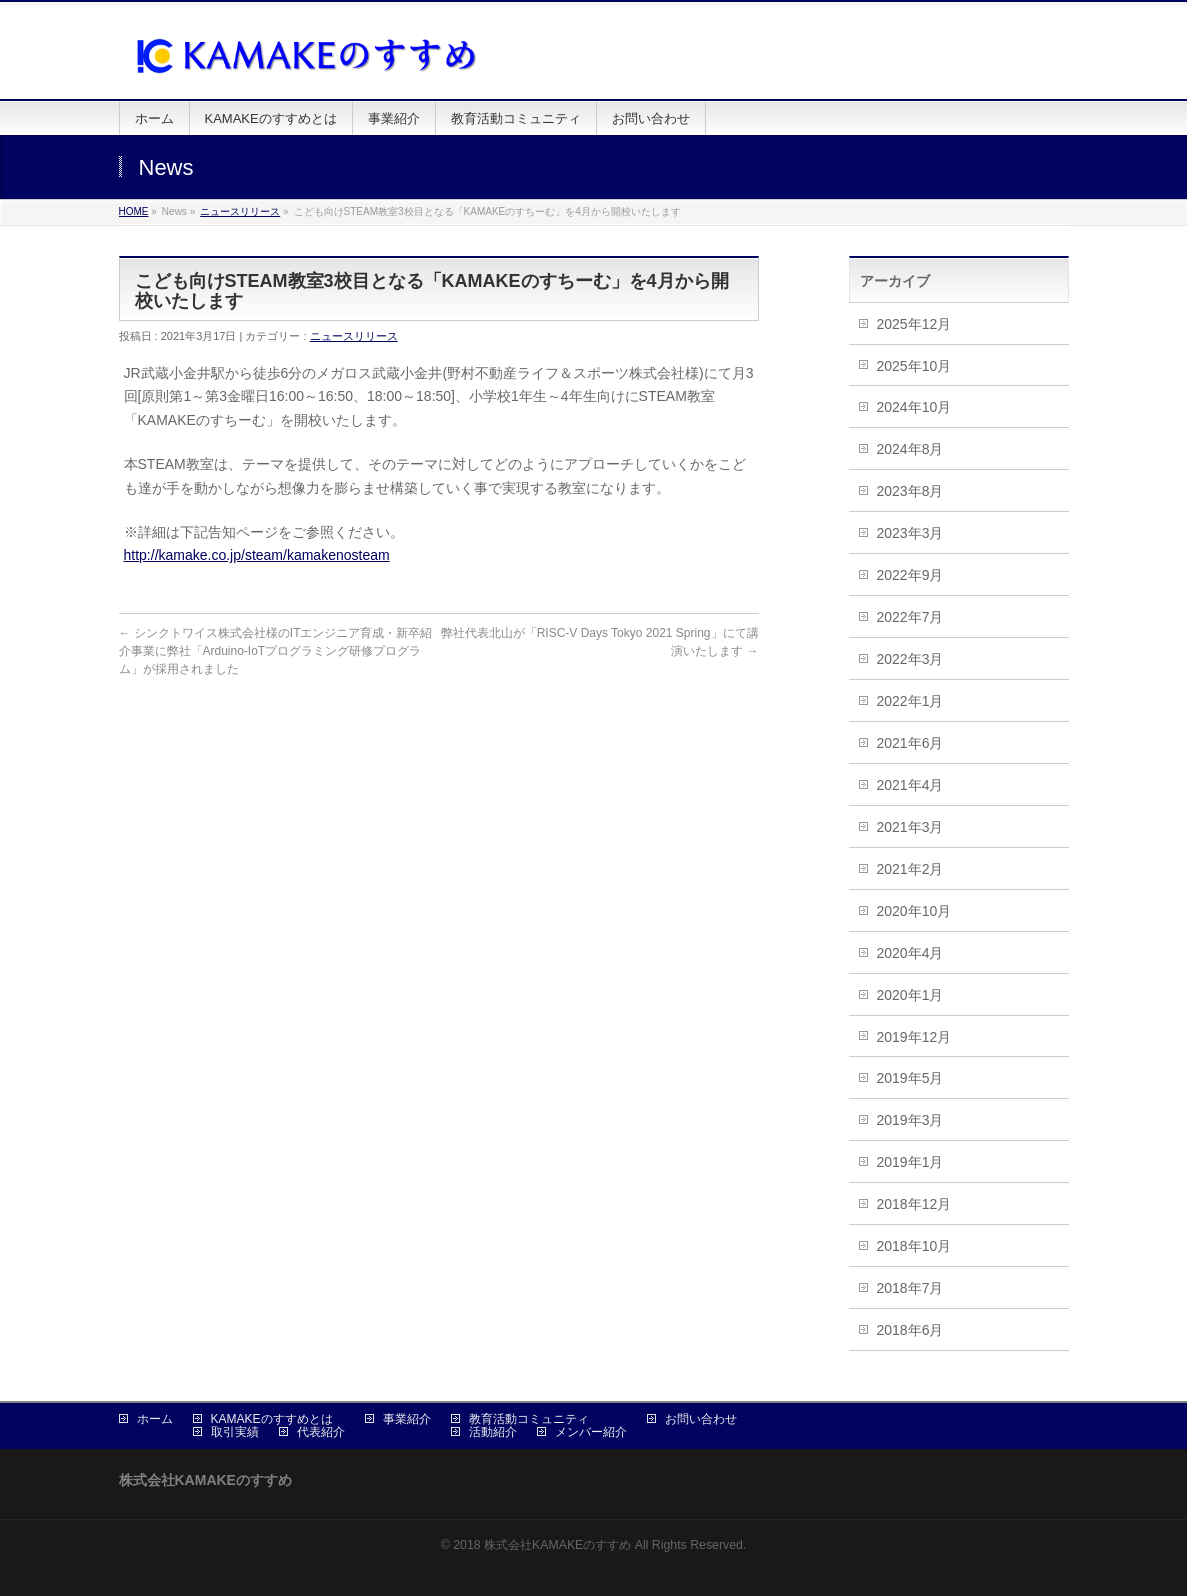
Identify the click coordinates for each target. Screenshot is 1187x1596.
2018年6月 (910, 1330)
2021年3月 (910, 827)
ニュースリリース (240, 211)
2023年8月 (910, 491)
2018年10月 (914, 1246)
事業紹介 (407, 1419)
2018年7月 (910, 1288)
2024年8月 (910, 449)
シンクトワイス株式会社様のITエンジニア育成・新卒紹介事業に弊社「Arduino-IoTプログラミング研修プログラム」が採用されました (276, 651)
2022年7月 (910, 617)
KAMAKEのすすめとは (272, 1419)
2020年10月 (914, 911)
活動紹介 (493, 1432)
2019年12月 (914, 1037)
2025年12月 (914, 324)
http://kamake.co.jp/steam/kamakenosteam (257, 555)
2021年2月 (910, 869)
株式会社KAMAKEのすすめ (557, 1545)
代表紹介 (321, 1432)
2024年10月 (914, 407)
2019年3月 (910, 1120)
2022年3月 (910, 659)
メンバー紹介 (591, 1432)
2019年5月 (910, 1078)
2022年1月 (910, 701)
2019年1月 (910, 1162)
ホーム (155, 1419)
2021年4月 (910, 785)
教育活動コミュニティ (529, 1419)
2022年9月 (910, 575)
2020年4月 (910, 953)
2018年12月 (914, 1204)
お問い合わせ (701, 1419)
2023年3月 (910, 533)
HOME (134, 211)
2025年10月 (914, 366)
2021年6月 (910, 743)
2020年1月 (910, 995)
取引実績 (235, 1432)
